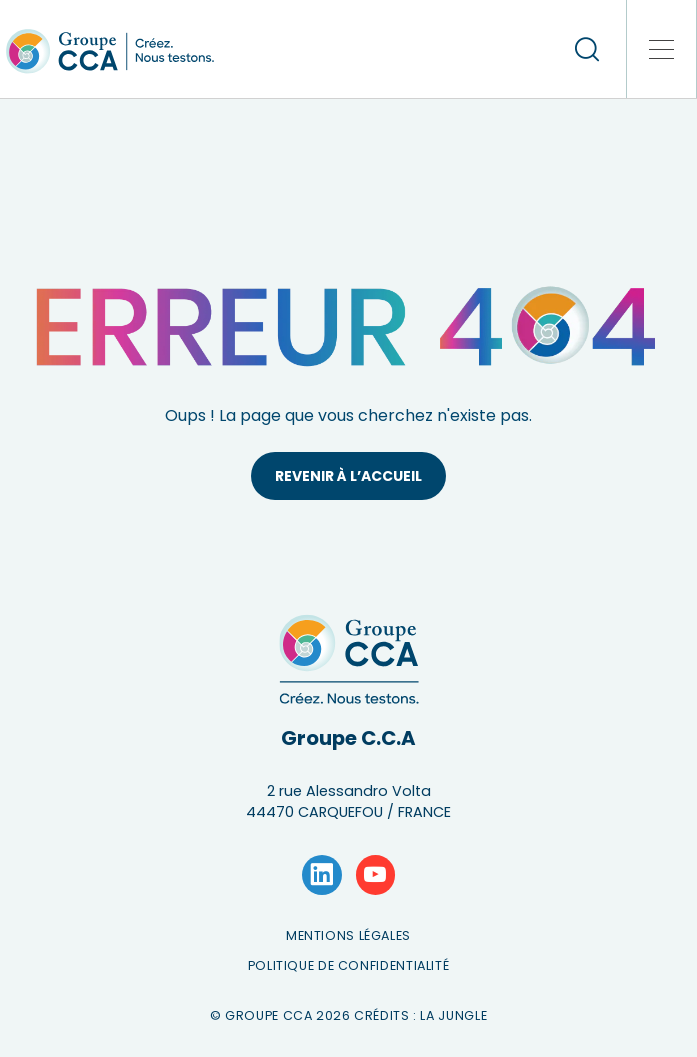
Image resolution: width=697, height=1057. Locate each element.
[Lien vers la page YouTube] (376, 875)
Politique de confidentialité (349, 965)
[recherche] (587, 49)
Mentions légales (348, 935)
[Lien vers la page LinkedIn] (322, 875)
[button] (662, 49)
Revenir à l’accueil (348, 476)
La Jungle (453, 1015)
